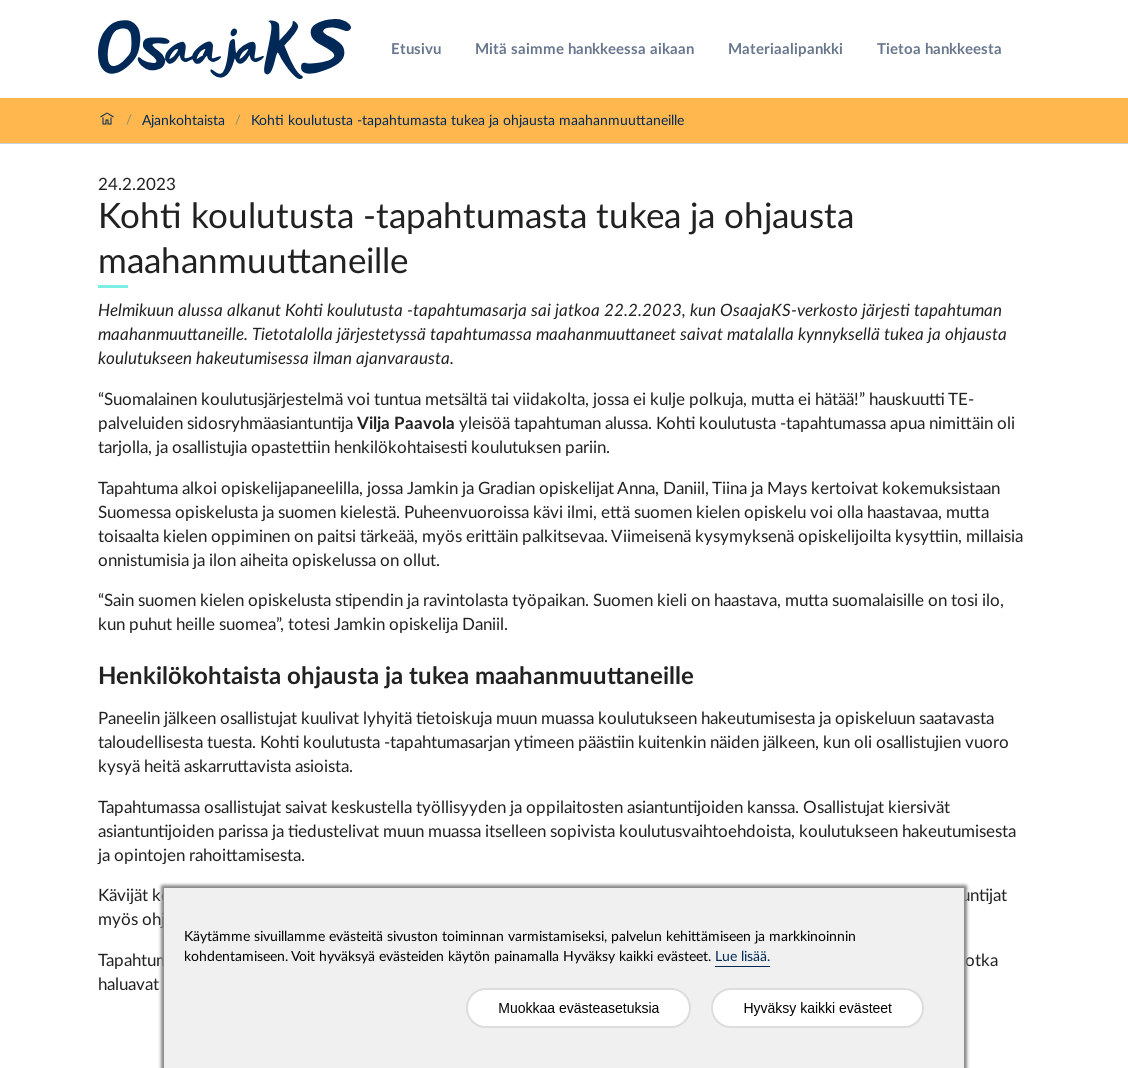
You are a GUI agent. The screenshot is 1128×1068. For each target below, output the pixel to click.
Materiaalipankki (785, 49)
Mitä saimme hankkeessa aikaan (584, 49)
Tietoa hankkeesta (939, 49)
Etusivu (416, 49)
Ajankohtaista (183, 121)
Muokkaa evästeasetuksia (578, 1008)
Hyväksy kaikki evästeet (817, 1008)
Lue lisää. (742, 957)
